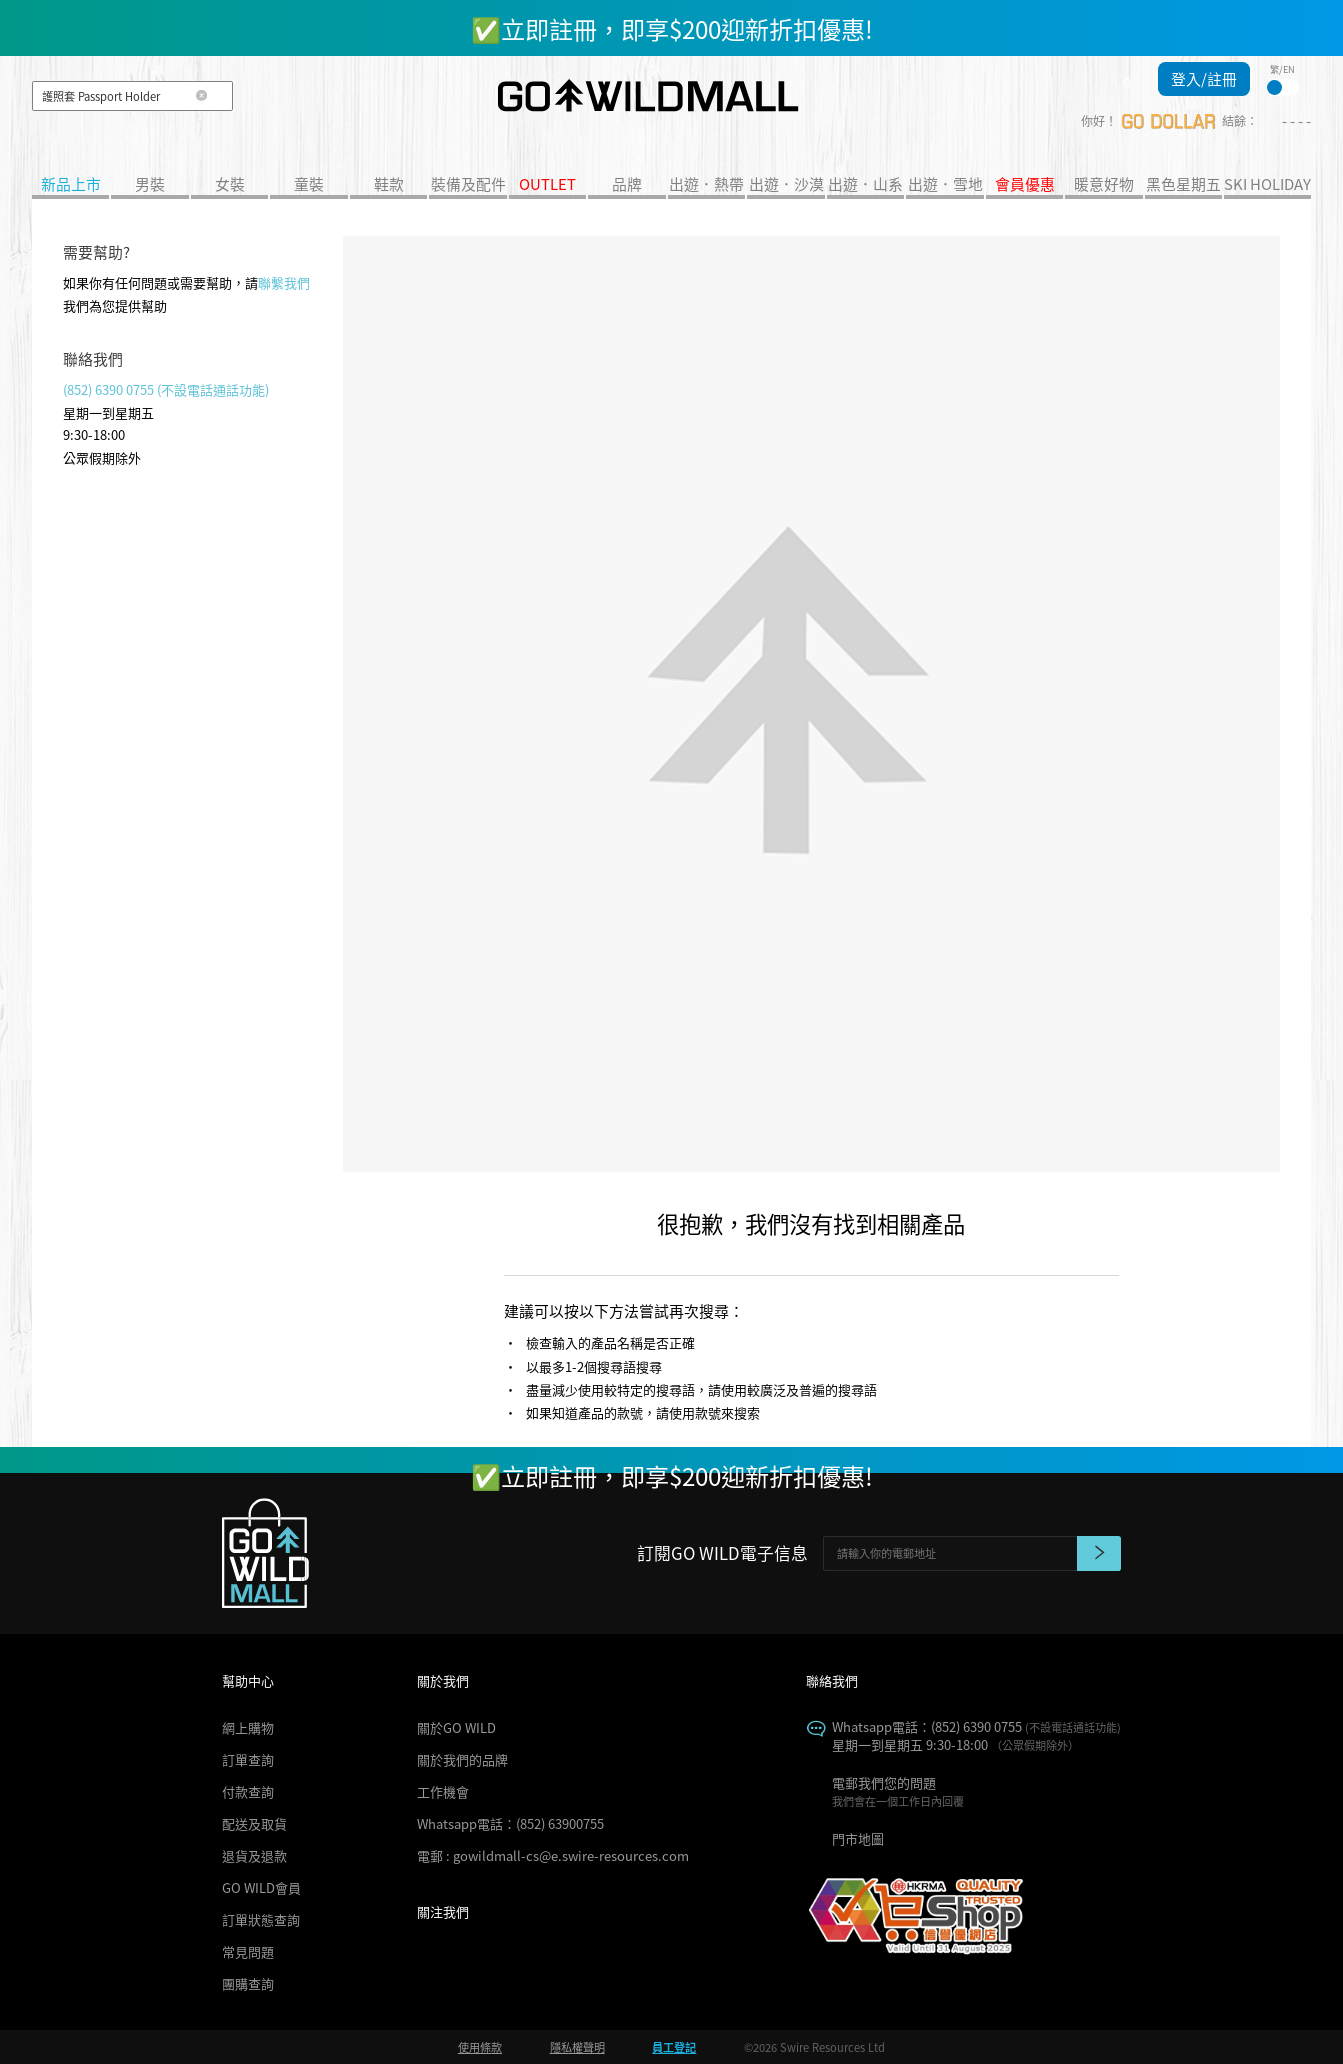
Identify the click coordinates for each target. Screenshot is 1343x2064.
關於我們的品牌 (462, 1759)
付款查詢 (248, 1791)
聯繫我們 (284, 282)
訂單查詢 (248, 1759)
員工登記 (674, 2047)
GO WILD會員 (261, 1887)
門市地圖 (858, 1839)
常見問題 (248, 1951)
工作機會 (443, 1791)
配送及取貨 (254, 1823)
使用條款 (480, 2047)
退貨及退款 (254, 1855)
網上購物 (248, 1727)
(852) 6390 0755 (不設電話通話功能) (166, 389)
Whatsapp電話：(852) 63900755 (510, 1823)
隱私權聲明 (577, 2047)
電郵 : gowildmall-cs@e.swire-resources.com (553, 1855)
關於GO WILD (456, 1727)
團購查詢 (248, 1983)
